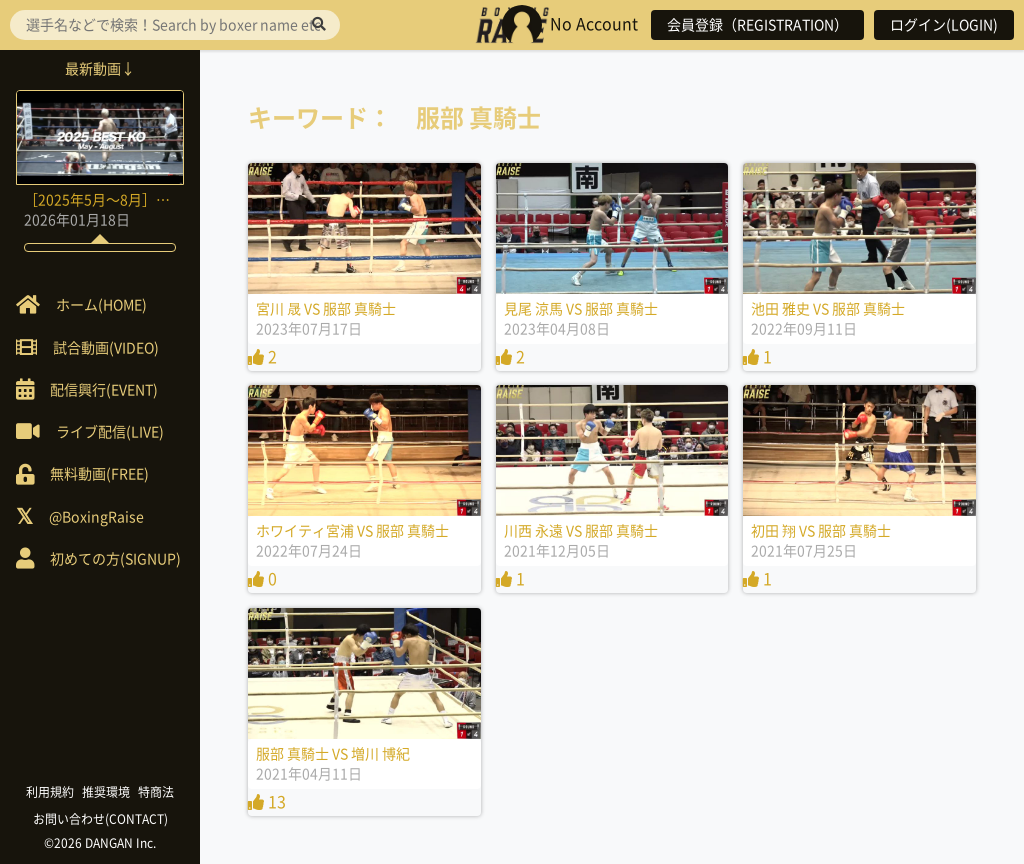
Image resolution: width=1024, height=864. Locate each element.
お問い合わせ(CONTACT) (100, 819)
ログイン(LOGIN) (944, 25)
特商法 (156, 792)
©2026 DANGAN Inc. (100, 843)
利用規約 (50, 792)
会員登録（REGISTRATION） (757, 25)
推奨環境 (106, 792)
